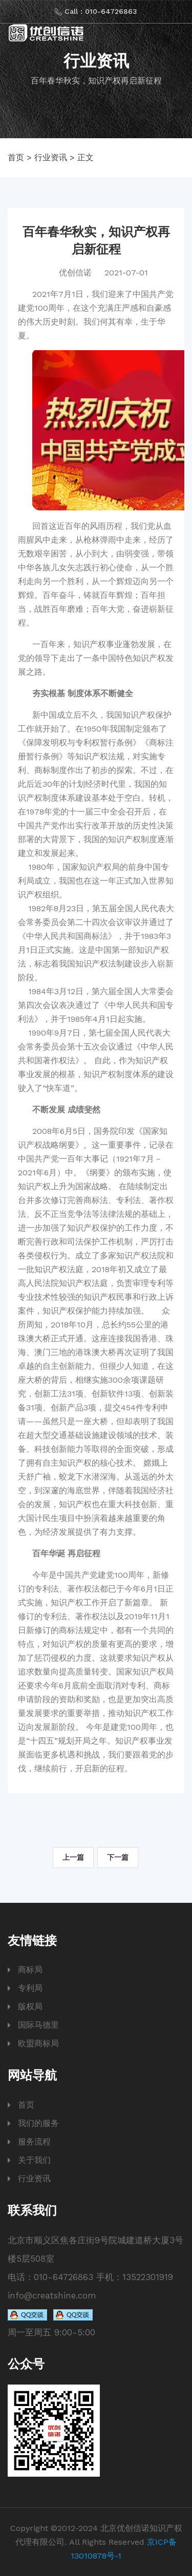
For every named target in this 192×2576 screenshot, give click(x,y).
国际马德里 (38, 2025)
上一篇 (73, 1857)
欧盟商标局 (38, 2043)
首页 (16, 157)
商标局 (30, 1969)
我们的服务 (38, 2123)
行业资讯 (50, 157)
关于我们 (34, 2160)
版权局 (30, 2006)
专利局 (30, 1988)
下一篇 (118, 1857)
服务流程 (34, 2141)
